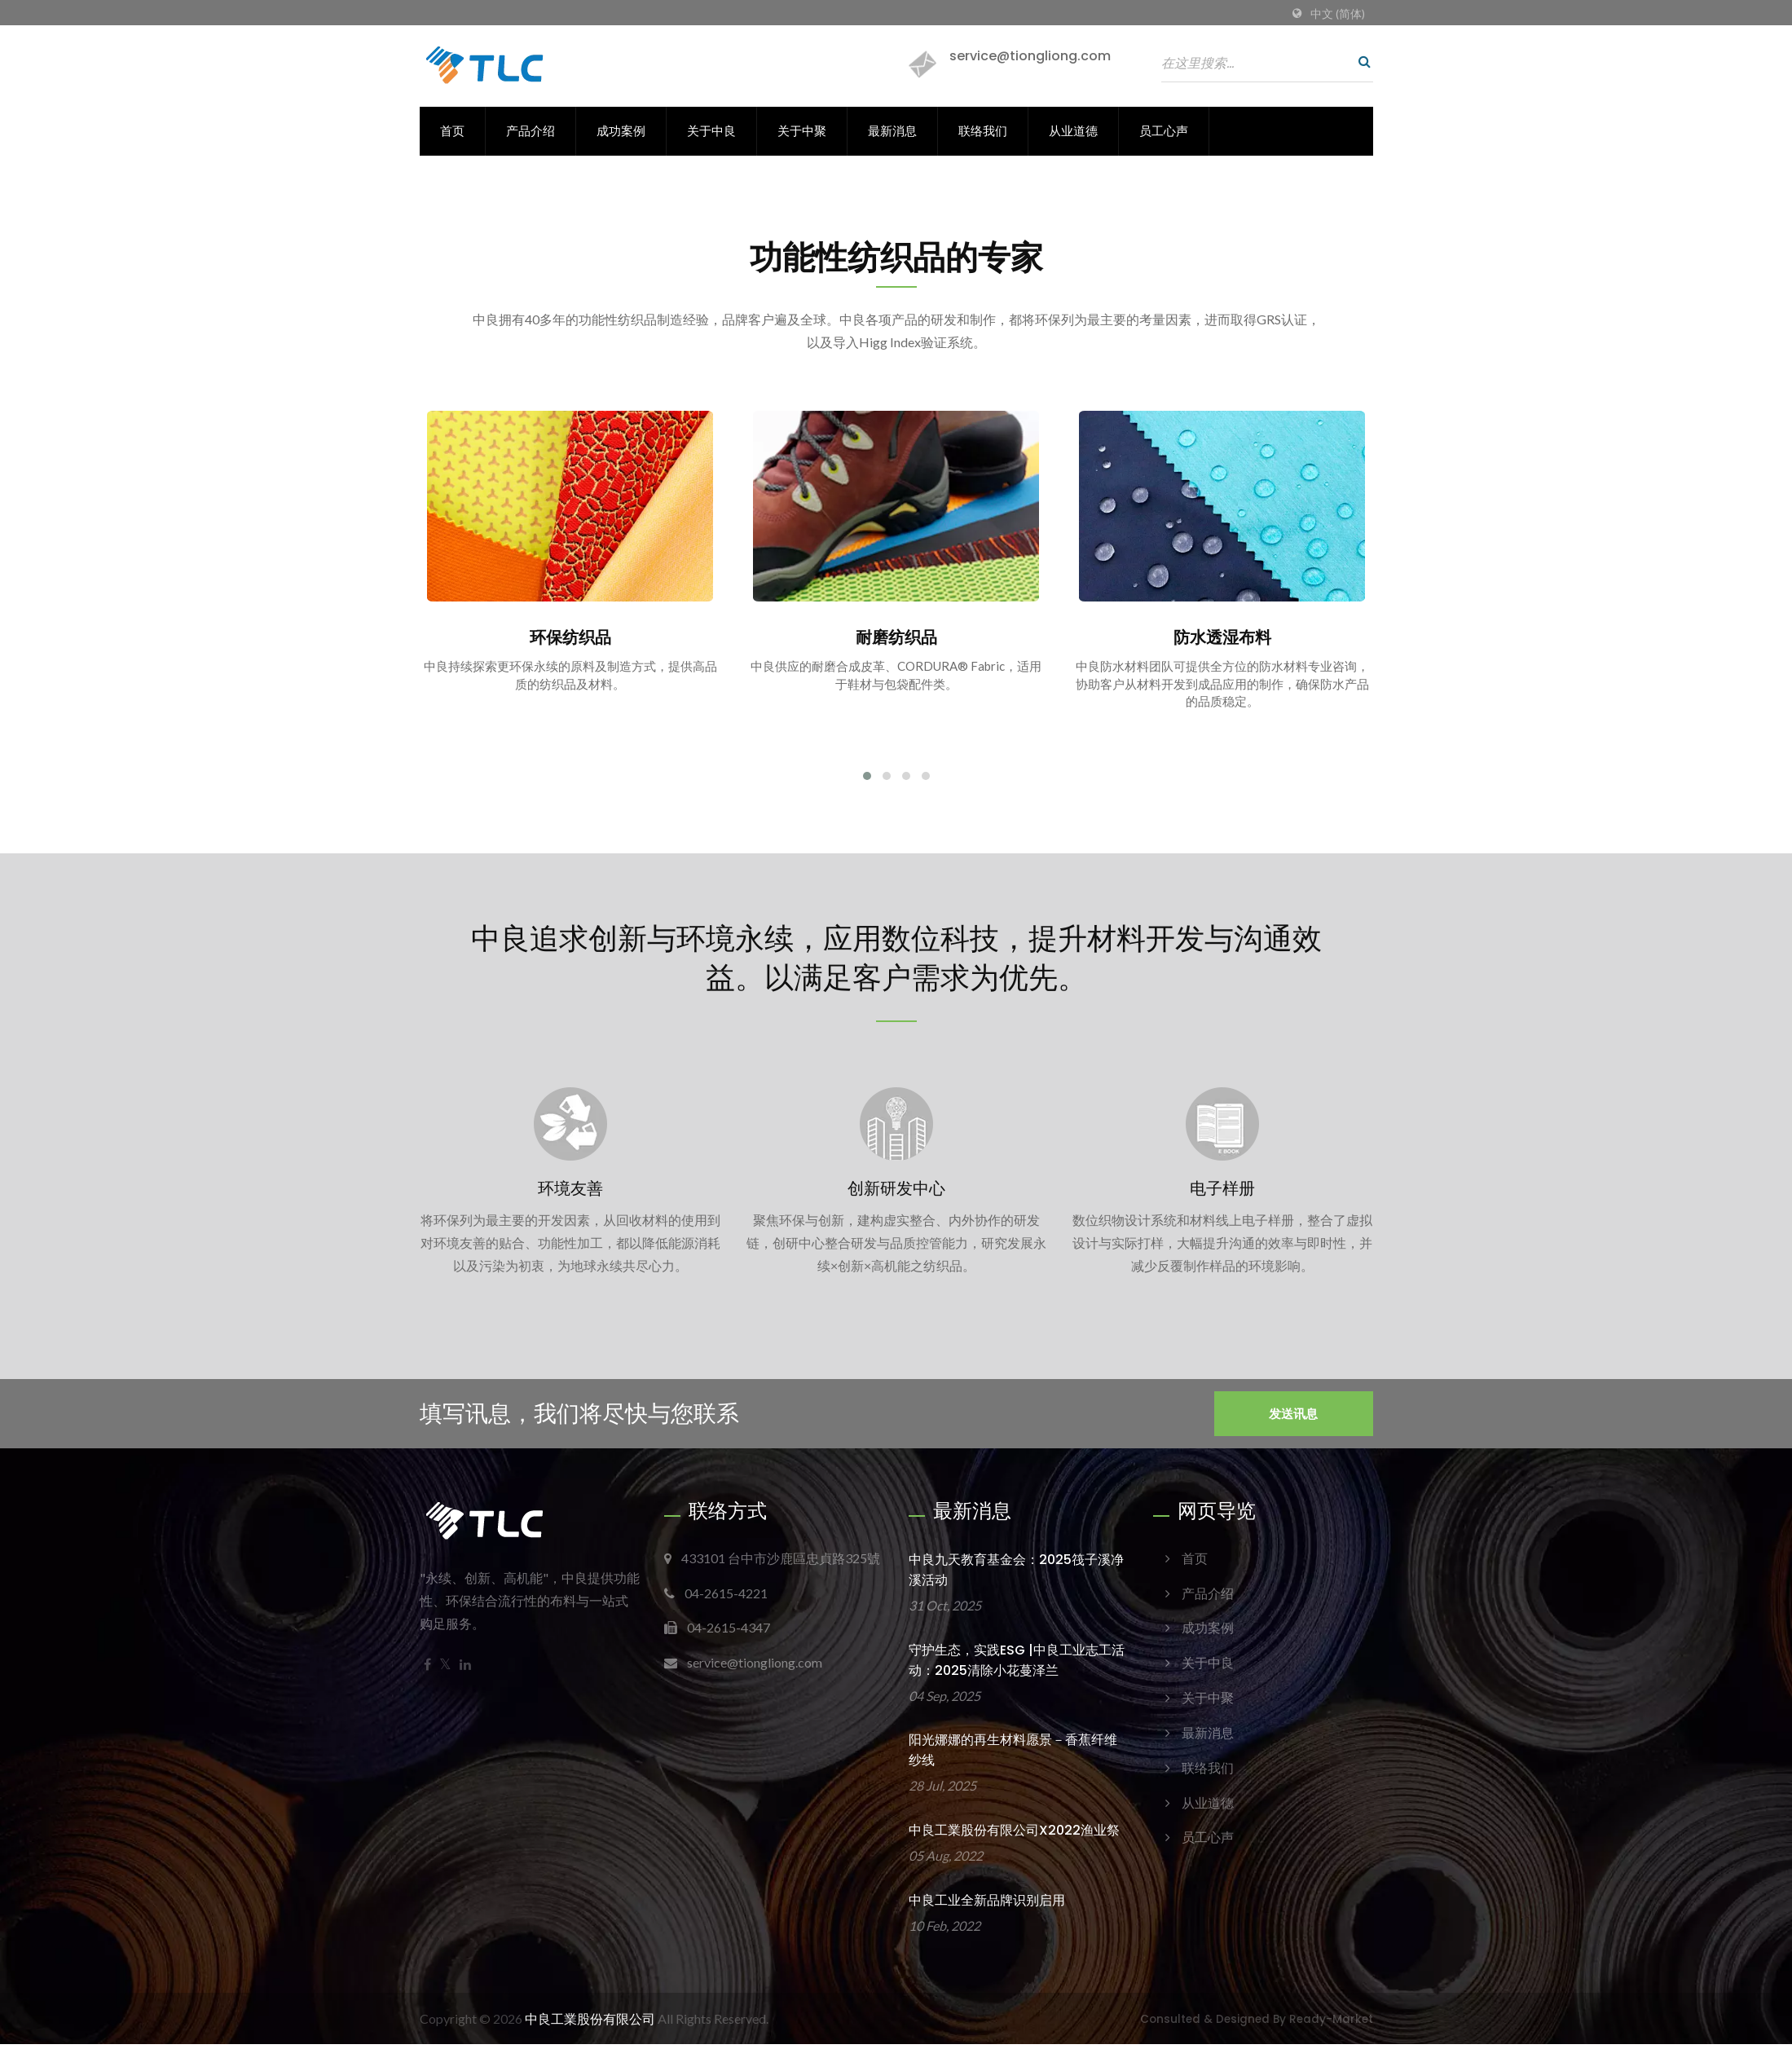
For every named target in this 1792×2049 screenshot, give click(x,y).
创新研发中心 (896, 1192)
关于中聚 (801, 130)
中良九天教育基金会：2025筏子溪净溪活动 (1016, 1573)
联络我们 (982, 130)
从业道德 (1073, 130)
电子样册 (1222, 1192)
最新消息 (892, 130)
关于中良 (711, 130)
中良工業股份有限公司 (590, 2023)
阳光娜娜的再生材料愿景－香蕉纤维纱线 (1013, 1754)
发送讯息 (1293, 1417)
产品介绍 (530, 130)
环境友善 (570, 1192)
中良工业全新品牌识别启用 (987, 1905)
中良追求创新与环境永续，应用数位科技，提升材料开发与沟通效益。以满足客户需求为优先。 (896, 959)
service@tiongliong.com (1030, 55)
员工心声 (1163, 130)
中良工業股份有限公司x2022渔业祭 (1014, 1835)
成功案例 (621, 130)
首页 (452, 130)
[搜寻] (1361, 61)
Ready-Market (1331, 2024)
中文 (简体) (1337, 13)
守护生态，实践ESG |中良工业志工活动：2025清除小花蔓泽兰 (1017, 1664)
